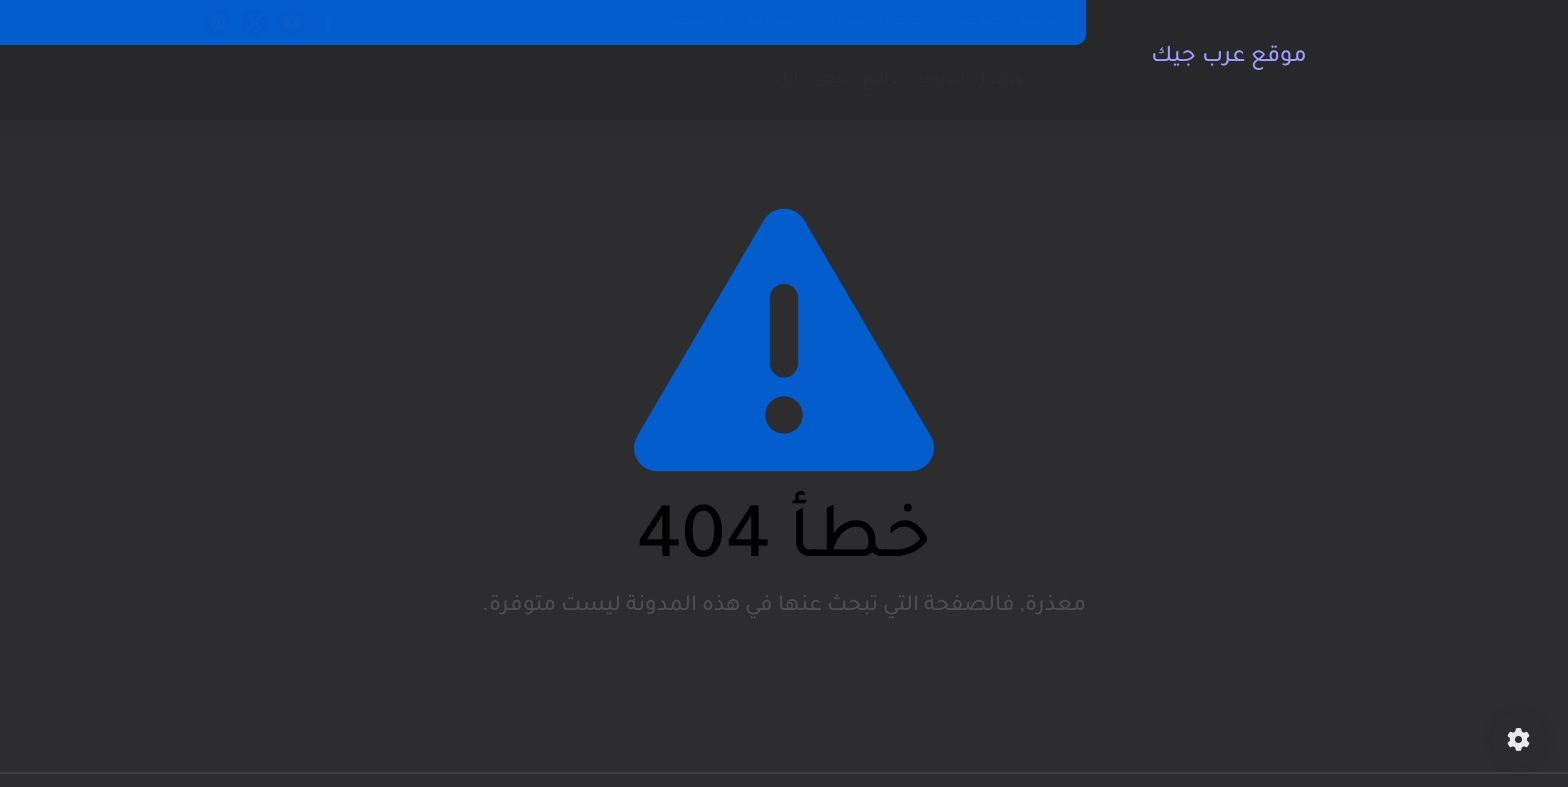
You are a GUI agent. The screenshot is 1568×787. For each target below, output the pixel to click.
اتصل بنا (773, 22)
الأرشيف (697, 22)
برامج (881, 80)
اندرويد (940, 80)
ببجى (830, 80)
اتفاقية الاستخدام (874, 22)
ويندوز (1002, 80)
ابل (787, 80)
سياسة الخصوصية (1007, 22)
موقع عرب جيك (1229, 58)
